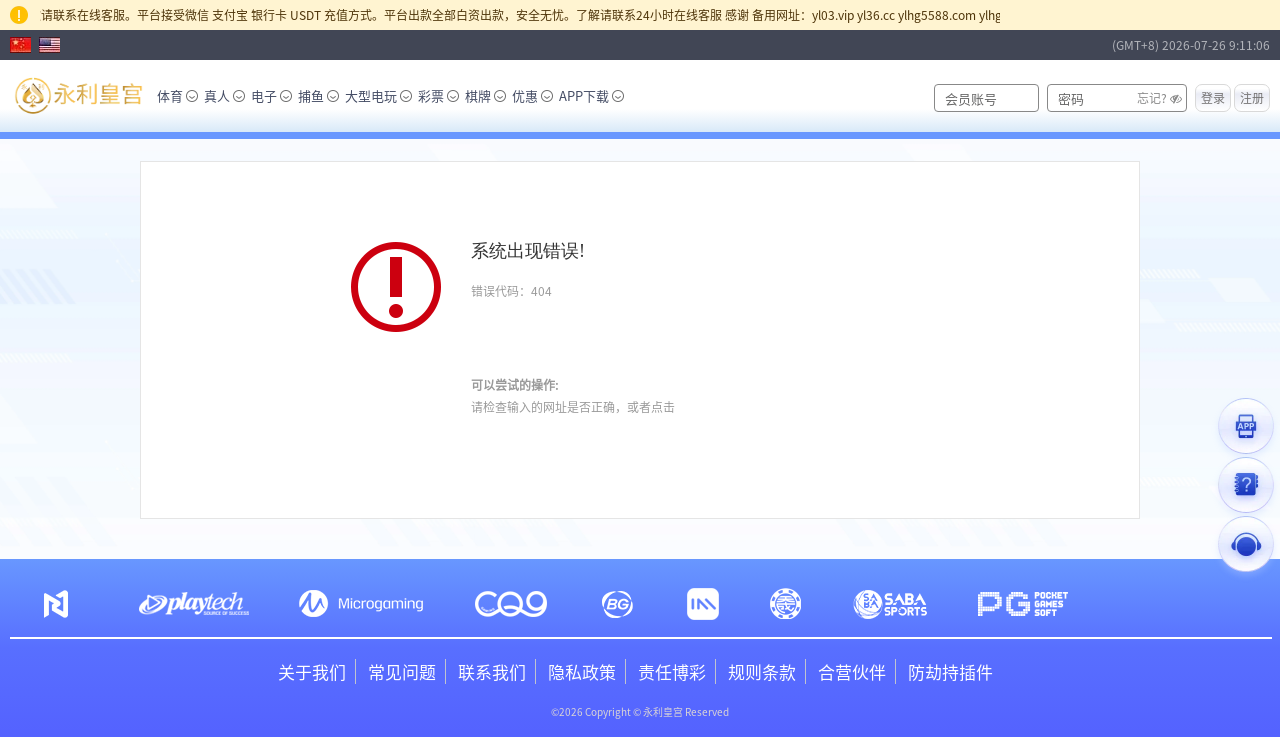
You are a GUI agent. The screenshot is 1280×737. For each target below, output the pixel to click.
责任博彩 (672, 671)
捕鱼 (318, 95)
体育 (177, 95)
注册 (1252, 97)
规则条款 (762, 671)
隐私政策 (582, 671)
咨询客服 (702, 406)
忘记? (1152, 97)
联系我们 (492, 671)
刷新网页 (531, 337)
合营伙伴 (852, 671)
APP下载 (591, 95)
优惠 (532, 95)
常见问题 (402, 671)
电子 (271, 95)
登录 (1213, 97)
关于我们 (312, 671)
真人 (224, 95)
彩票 (438, 95)
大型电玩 (378, 95)
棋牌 (485, 95)
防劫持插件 (950, 671)
